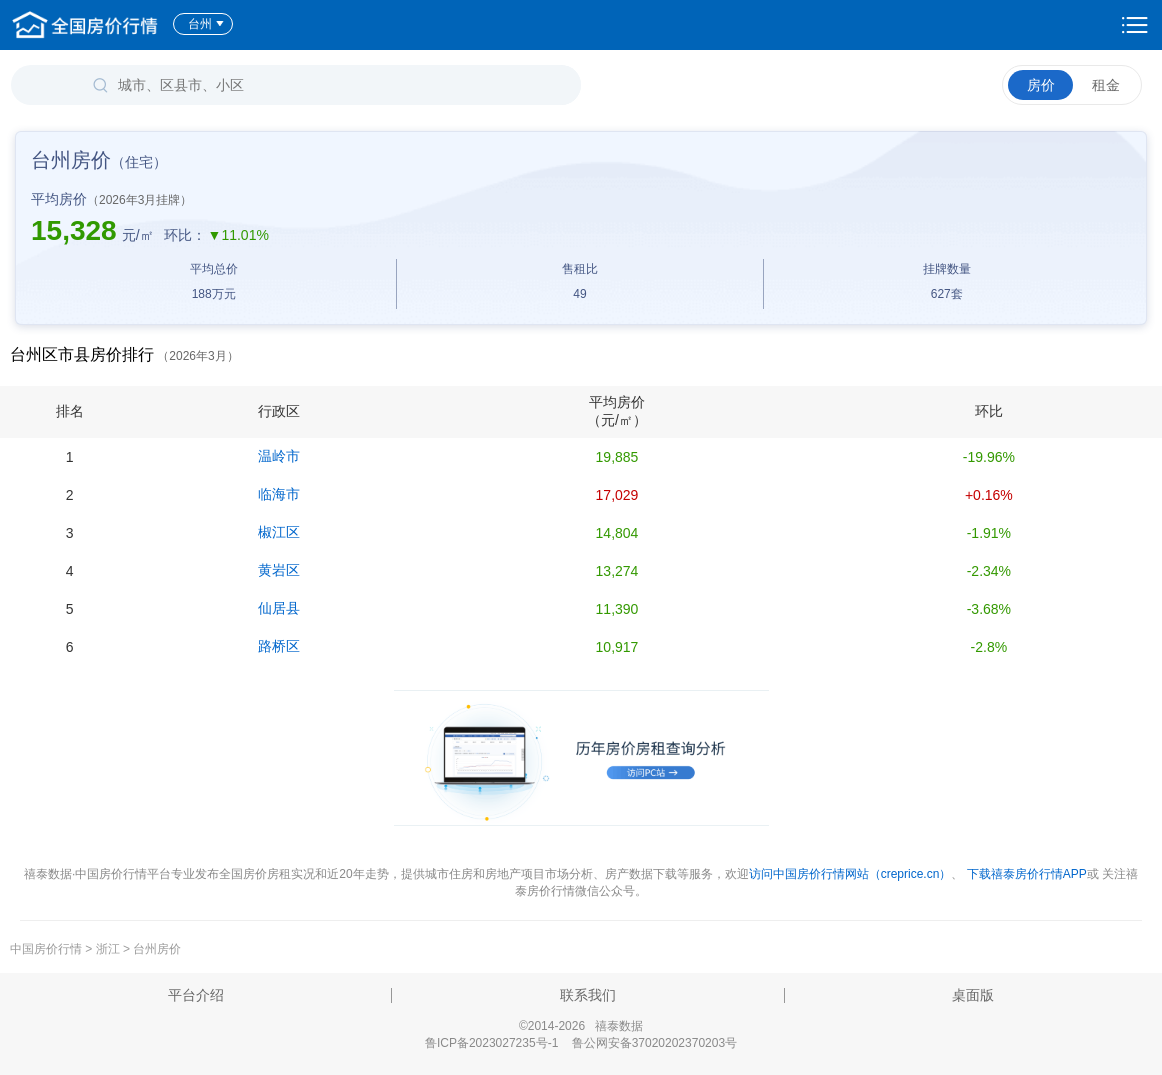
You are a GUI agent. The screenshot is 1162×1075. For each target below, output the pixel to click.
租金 (1106, 85)
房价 (1041, 85)
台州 (206, 24)
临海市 (279, 494)
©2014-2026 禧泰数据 (581, 1026)
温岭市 (279, 456)
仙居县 (279, 608)
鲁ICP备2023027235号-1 (491, 1043)
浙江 (108, 949)
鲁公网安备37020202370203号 (654, 1043)
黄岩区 (279, 570)
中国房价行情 (47, 949)
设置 (1135, 25)
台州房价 (157, 949)
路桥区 (279, 646)
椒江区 (279, 532)
